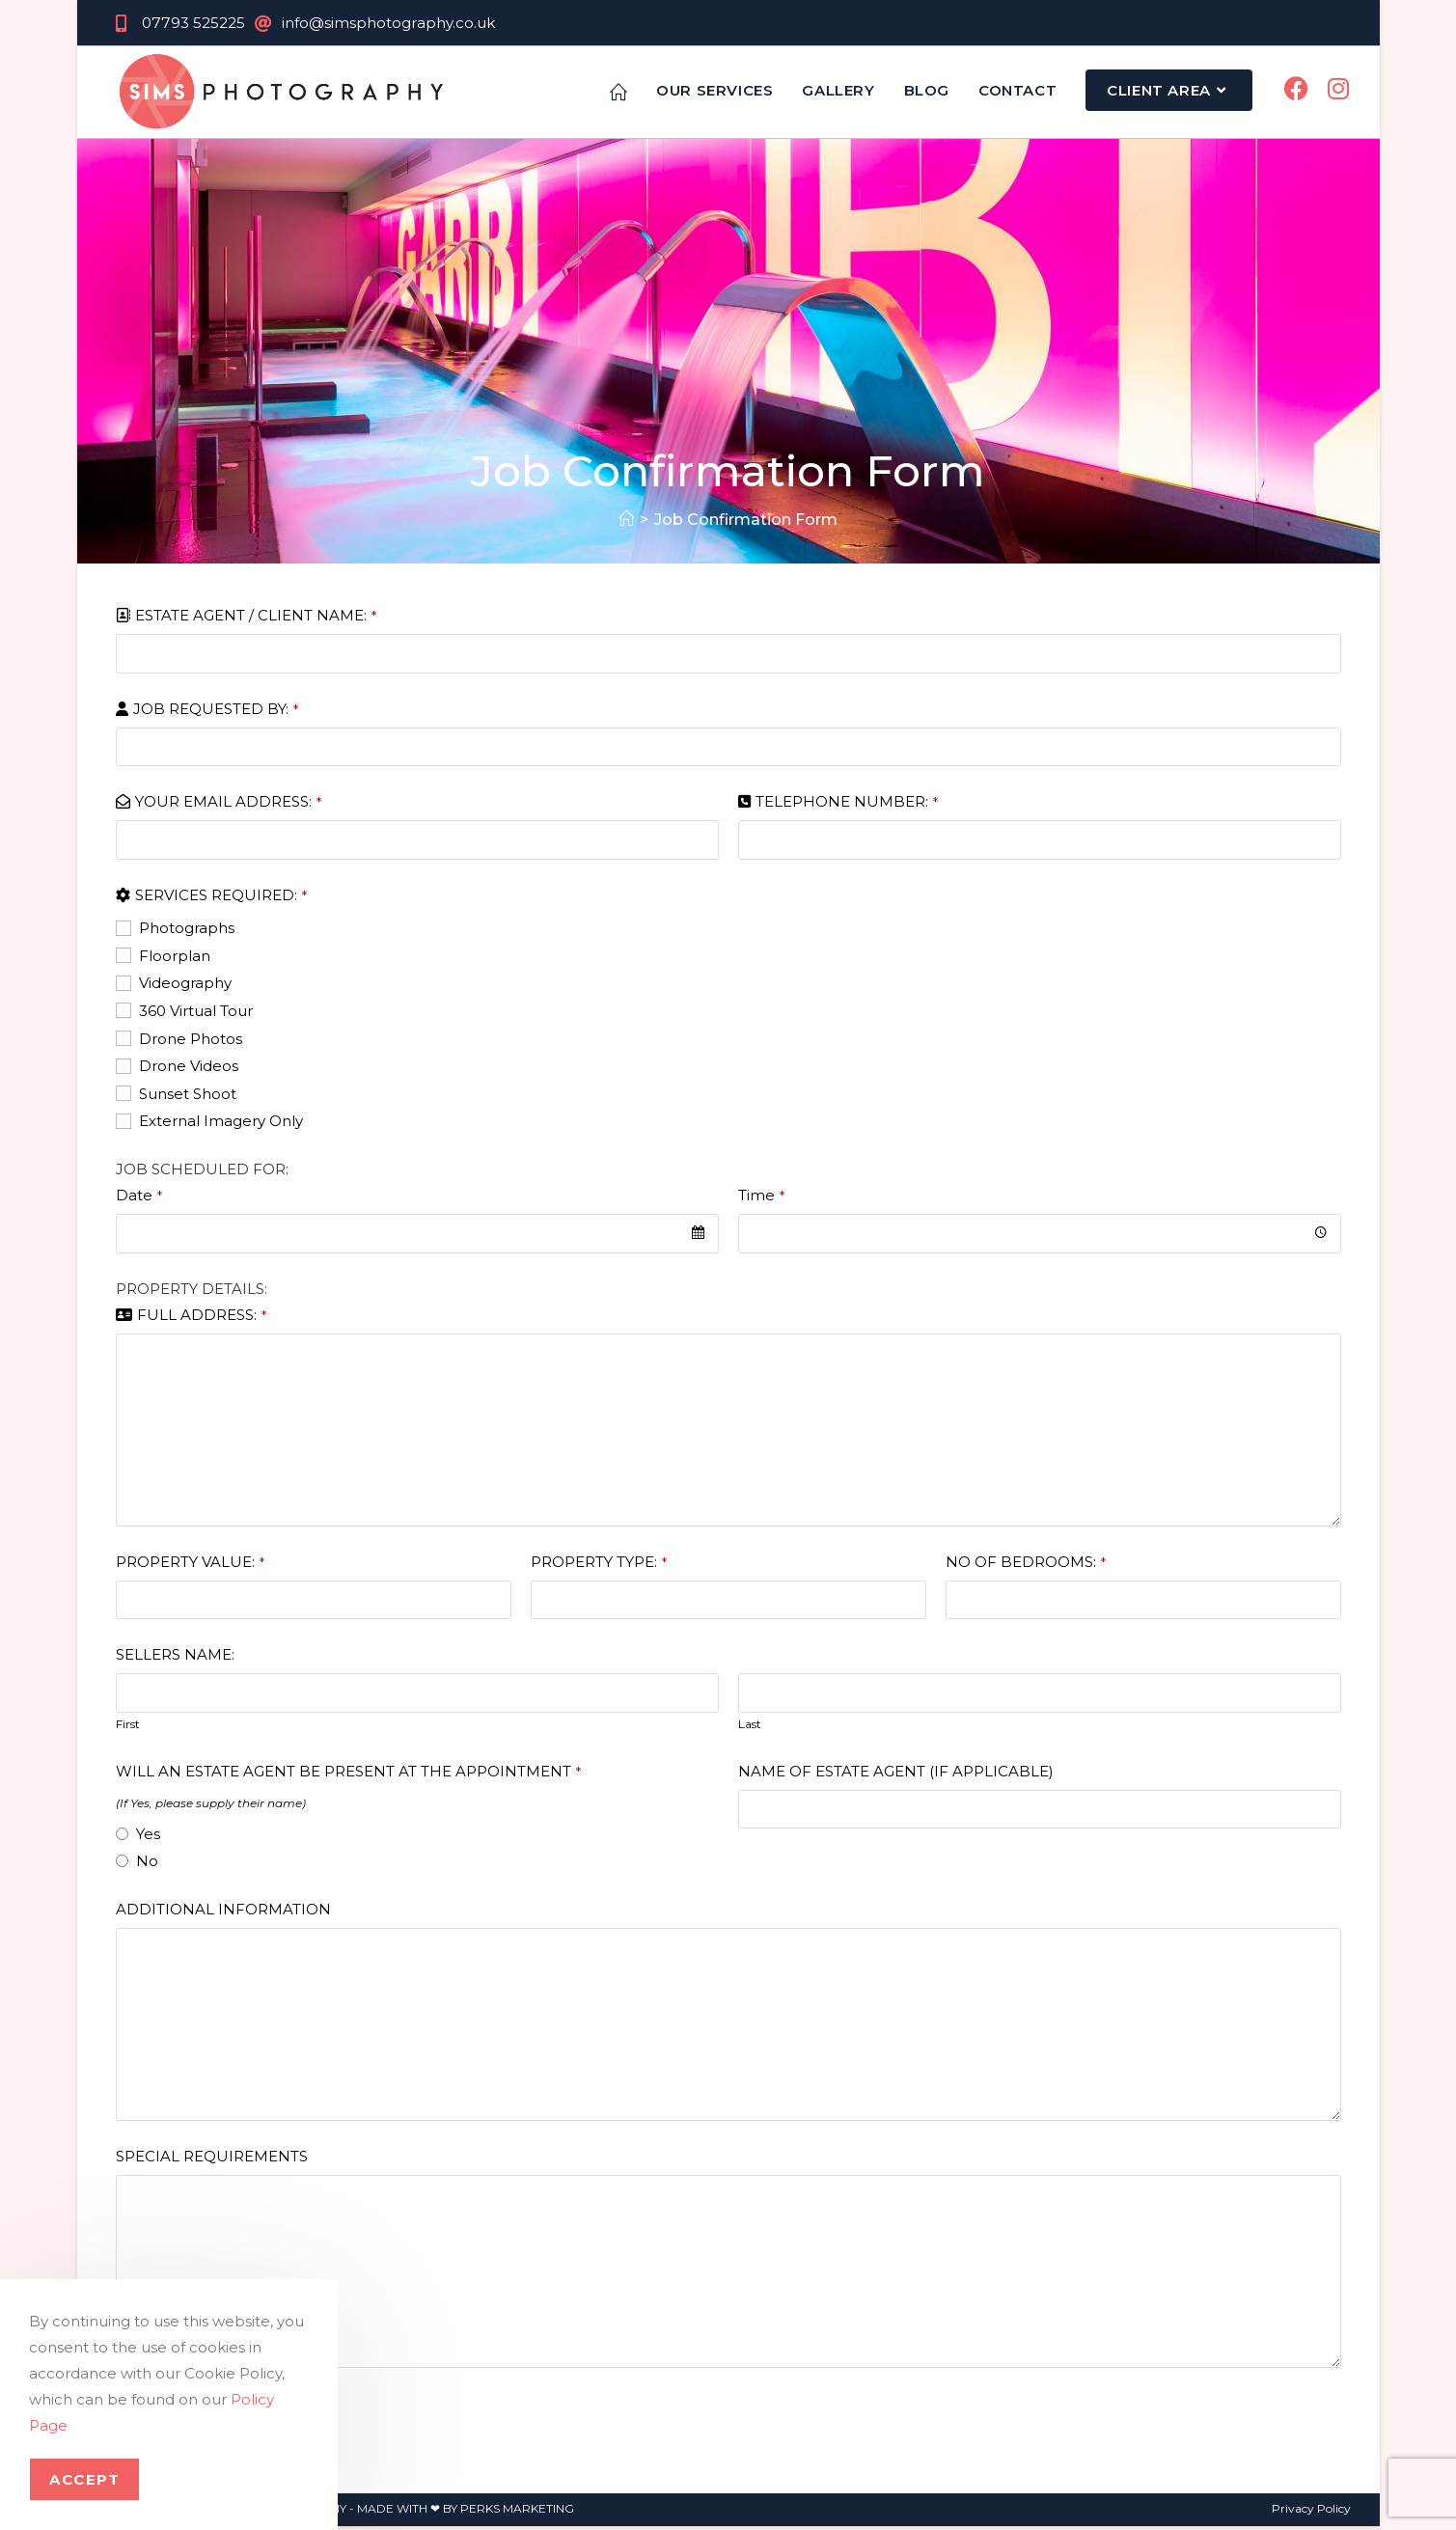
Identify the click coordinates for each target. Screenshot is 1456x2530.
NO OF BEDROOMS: (1026, 1564)
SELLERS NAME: (175, 1658)
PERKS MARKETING (517, 2512)
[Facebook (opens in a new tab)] (1296, 90)
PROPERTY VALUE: (190, 1564)
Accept (84, 2479)
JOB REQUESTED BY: (215, 711)
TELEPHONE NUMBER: (846, 805)
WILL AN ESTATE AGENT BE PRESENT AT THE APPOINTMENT (348, 1774)
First (128, 1726)
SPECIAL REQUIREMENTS (212, 2160)
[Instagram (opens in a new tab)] (1338, 90)
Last (749, 1726)
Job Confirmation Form (746, 523)
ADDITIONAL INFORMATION (223, 1913)
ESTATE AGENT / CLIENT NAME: (255, 619)
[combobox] (417, 1237)
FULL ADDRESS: (201, 1317)
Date (139, 1199)
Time (761, 1199)
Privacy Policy (1311, 2512)
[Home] (626, 523)
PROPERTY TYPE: (599, 1564)
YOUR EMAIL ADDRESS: (228, 805)
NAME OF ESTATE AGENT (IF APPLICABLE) (896, 1774)
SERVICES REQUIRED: (221, 898)
